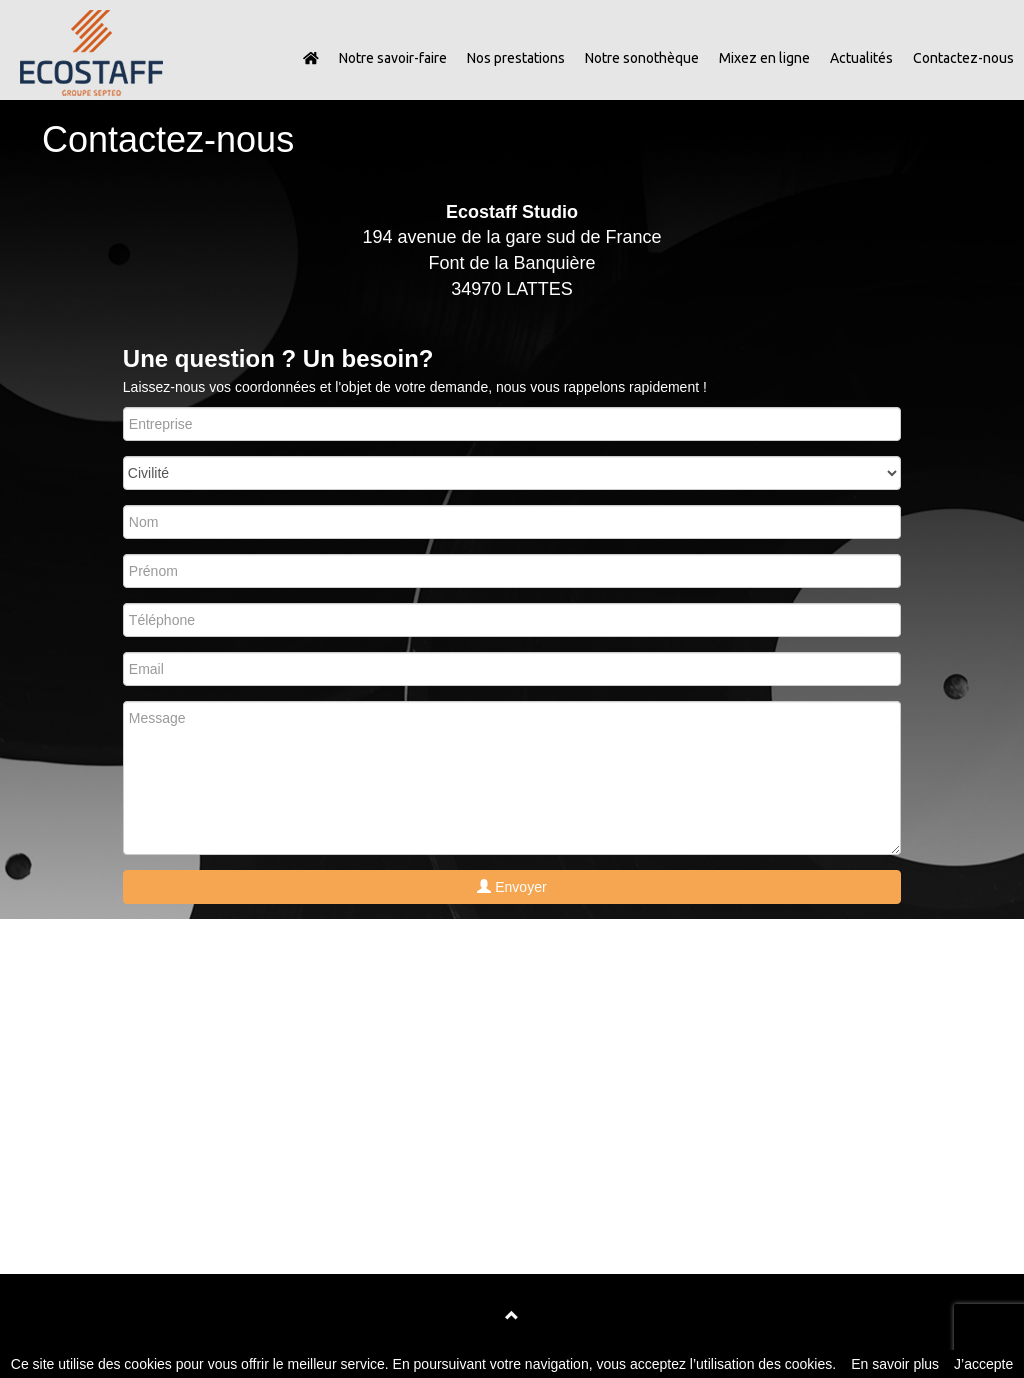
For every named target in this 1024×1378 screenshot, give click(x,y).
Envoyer (511, 887)
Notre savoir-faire (393, 58)
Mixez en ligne (764, 58)
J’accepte (983, 1364)
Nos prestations (516, 58)
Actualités (861, 58)
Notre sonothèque (642, 58)
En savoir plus (895, 1364)
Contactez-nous (963, 58)
